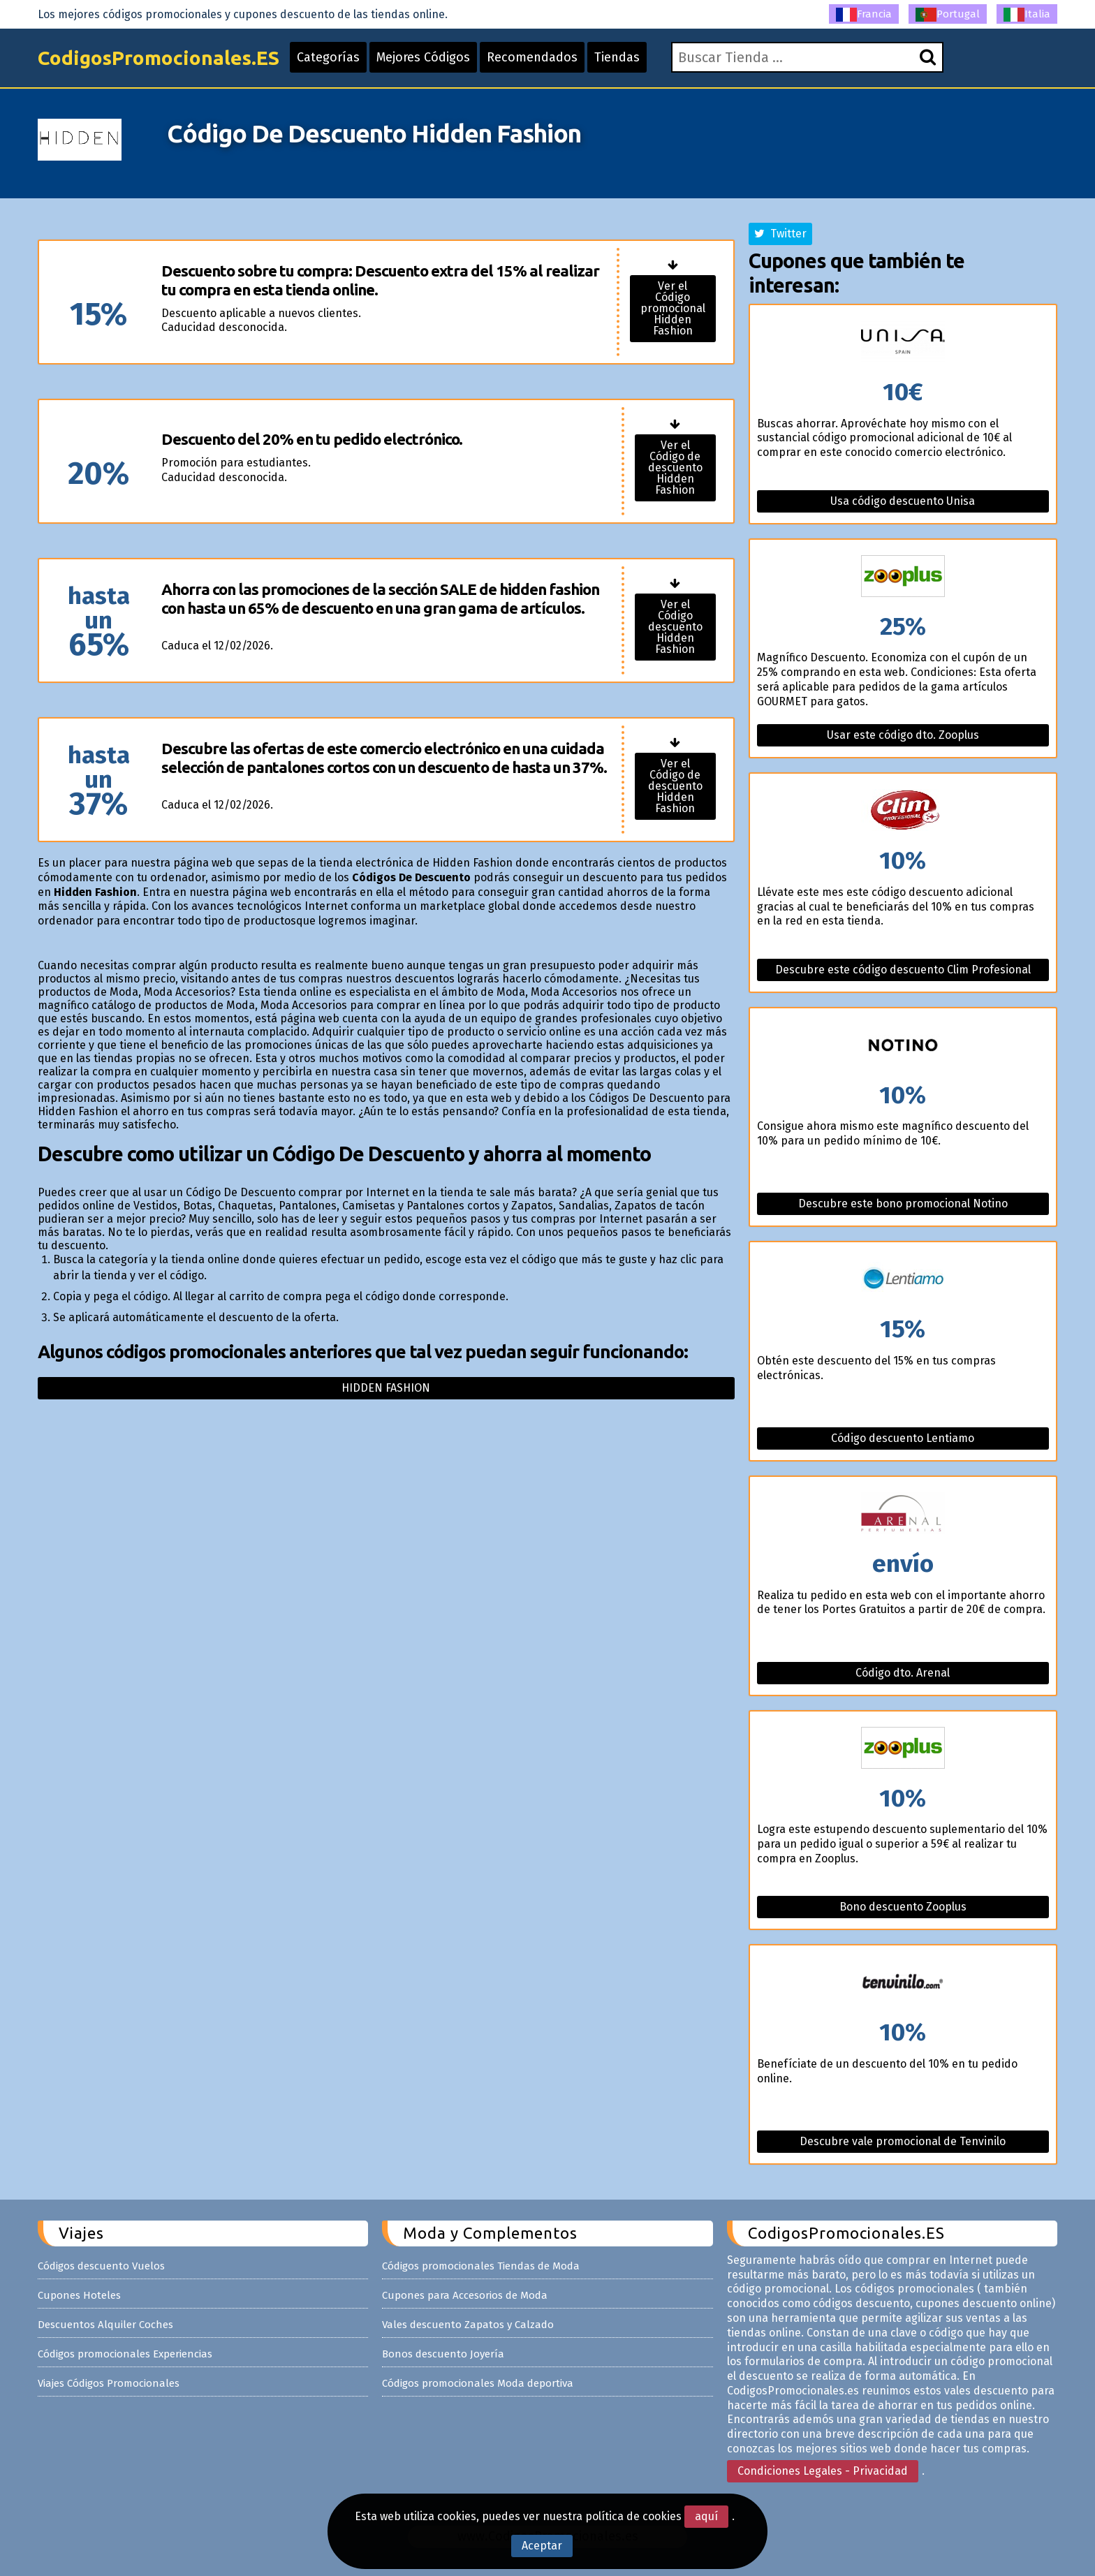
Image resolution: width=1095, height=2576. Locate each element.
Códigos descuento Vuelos (101, 2266)
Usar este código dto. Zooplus (903, 735)
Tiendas (617, 57)
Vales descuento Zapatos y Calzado (468, 2324)
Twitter (780, 233)
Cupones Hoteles (79, 2295)
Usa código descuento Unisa (902, 501)
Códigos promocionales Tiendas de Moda (481, 2266)
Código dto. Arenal (902, 1672)
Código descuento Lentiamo (902, 1438)
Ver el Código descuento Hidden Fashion (675, 627)
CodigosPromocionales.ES (158, 57)
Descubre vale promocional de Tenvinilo (903, 2141)
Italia (1027, 15)
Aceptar (542, 2545)
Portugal (948, 15)
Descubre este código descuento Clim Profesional (903, 969)
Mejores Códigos (423, 57)
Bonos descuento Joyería (443, 2354)
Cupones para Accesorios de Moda (465, 2295)
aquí (706, 2516)
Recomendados (532, 57)
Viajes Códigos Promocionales (108, 2383)
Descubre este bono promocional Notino (903, 1203)
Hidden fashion (385, 1387)
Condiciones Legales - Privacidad (822, 2471)
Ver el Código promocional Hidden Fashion (672, 308)
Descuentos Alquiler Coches (105, 2324)
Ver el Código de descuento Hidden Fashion (675, 467)
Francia (864, 15)
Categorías (328, 57)
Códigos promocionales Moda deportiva (477, 2383)
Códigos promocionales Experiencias (125, 2354)
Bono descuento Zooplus (903, 1906)
